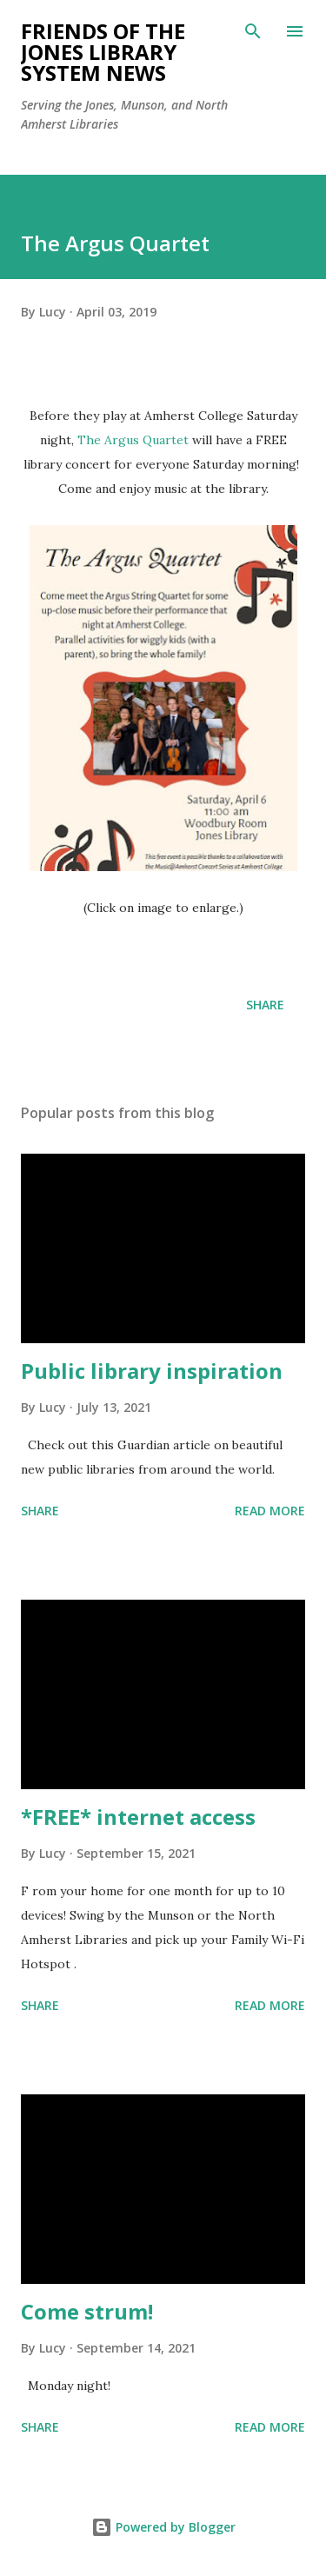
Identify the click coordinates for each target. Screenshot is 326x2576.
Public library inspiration (152, 1370)
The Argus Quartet (133, 440)
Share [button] (265, 1004)
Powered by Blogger (163, 2527)
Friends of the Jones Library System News (103, 52)
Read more (270, 1510)
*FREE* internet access (138, 1816)
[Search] (253, 31)
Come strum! (87, 2311)
